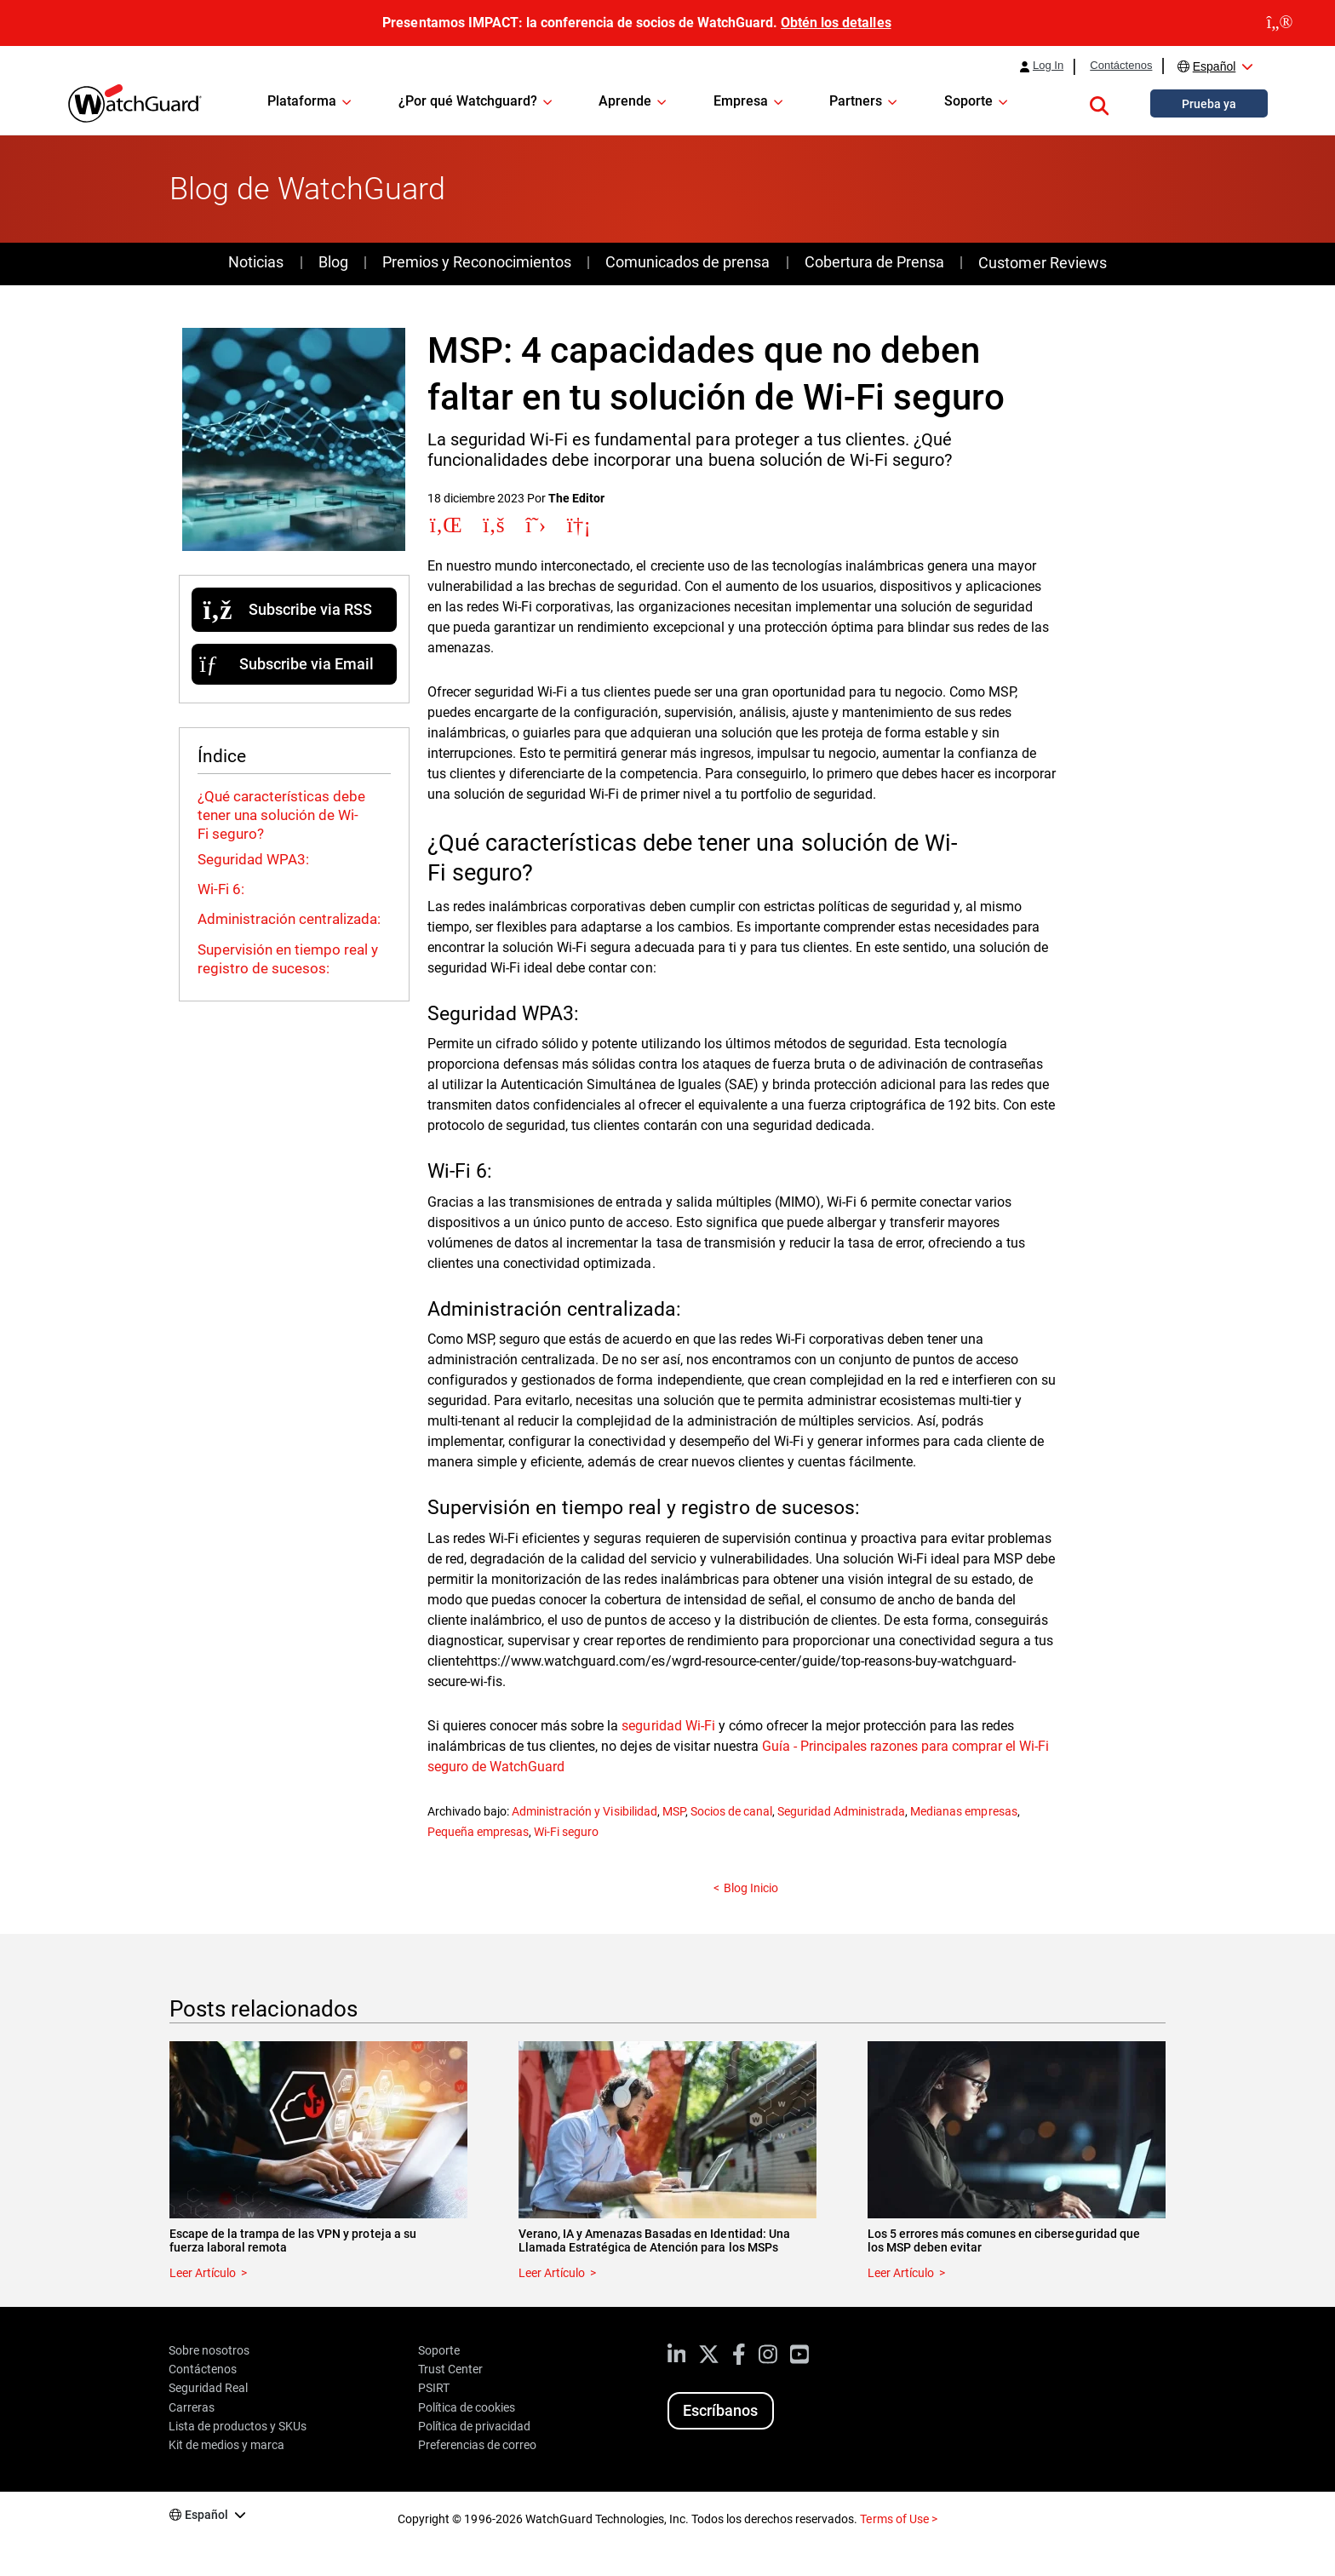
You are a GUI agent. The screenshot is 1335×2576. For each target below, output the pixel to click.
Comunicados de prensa (687, 262)
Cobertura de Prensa (874, 262)
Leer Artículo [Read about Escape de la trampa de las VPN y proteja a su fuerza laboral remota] (202, 2273)
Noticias (256, 262)
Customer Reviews (1042, 263)
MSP (673, 1811)
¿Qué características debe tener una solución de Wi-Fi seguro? (281, 815)
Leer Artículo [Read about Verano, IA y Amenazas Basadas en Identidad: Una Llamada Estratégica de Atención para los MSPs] (552, 2273)
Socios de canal (731, 1811)
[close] (1279, 23)
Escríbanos (720, 2410)
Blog (333, 262)
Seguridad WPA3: (255, 859)
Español (1214, 66)
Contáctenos (1121, 65)
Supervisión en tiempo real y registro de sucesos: (288, 959)
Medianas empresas (963, 1811)
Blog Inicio (751, 1888)
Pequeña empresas (478, 1832)
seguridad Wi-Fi (668, 1726)
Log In (1048, 65)
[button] (1099, 103)
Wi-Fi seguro (566, 1832)
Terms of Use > (898, 2519)
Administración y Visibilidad (584, 1811)
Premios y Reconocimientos (476, 262)
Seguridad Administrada (841, 1811)
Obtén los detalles (836, 22)
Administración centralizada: (291, 918)
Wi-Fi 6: (223, 889)
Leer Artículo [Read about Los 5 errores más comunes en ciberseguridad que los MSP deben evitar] (901, 2273)
